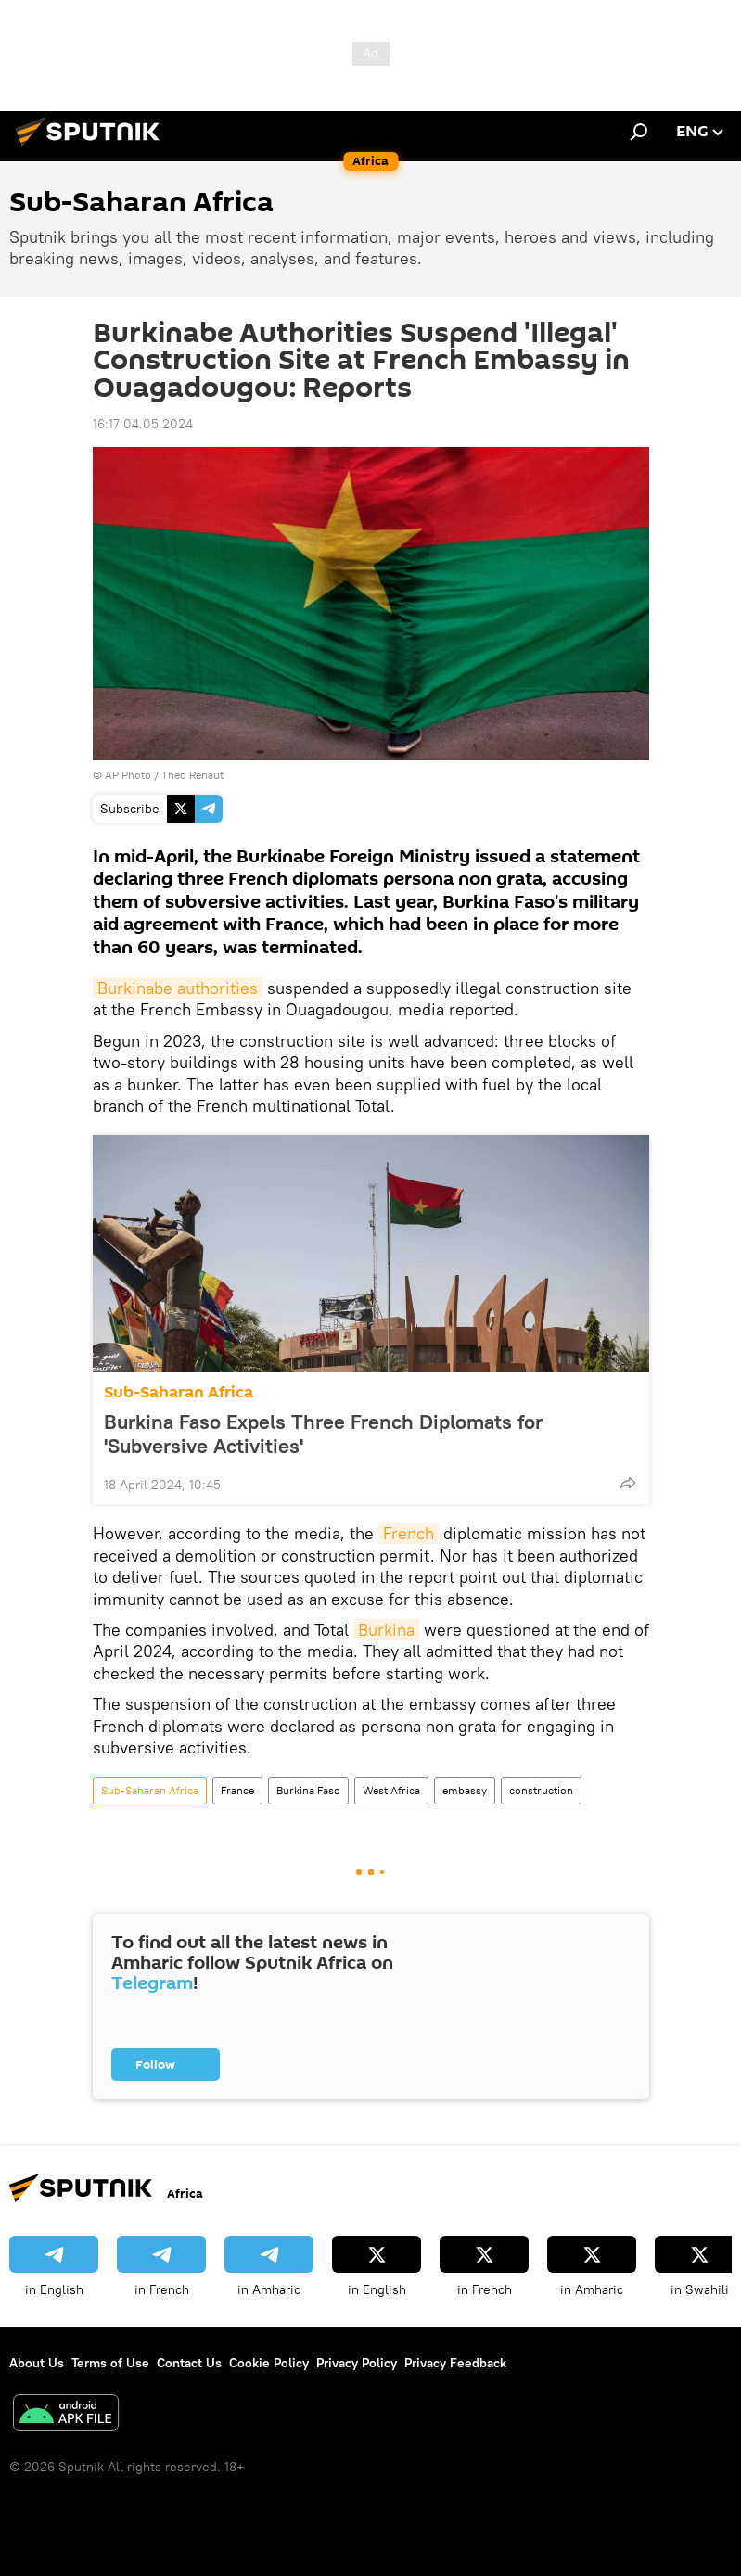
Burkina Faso (308, 1790)
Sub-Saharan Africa (178, 1392)
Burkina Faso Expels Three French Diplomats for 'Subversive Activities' (323, 1433)
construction (541, 1790)
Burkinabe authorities (177, 988)
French (408, 1533)
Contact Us (189, 2362)
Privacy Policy (356, 2362)
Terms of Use (110, 2362)
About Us (36, 2362)
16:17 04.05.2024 (143, 423)
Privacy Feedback (455, 2362)
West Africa (391, 1790)
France (237, 1790)
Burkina (386, 1629)
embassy (464, 1790)
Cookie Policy (269, 2362)
